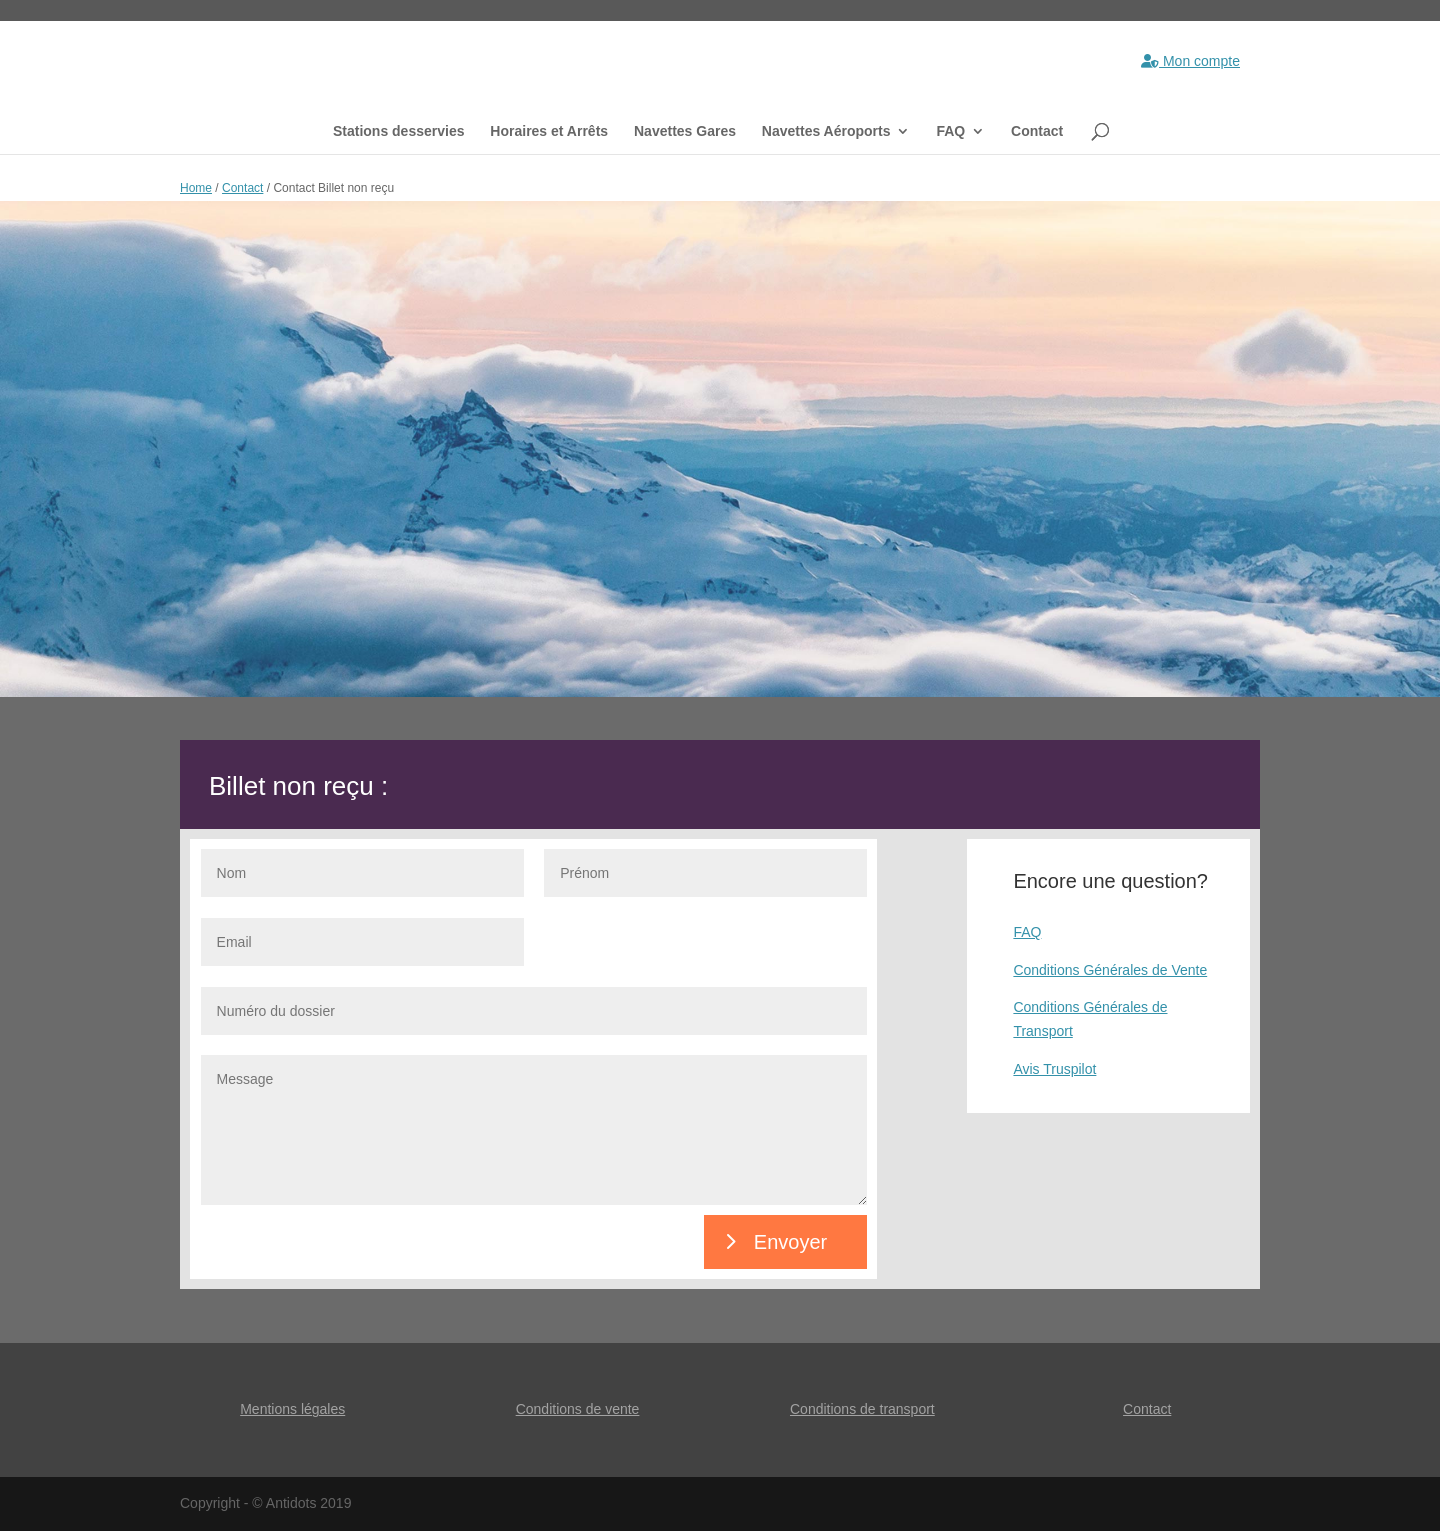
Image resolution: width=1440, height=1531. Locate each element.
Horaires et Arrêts (549, 131)
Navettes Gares (685, 131)
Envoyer (790, 1242)
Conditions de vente (578, 1409)
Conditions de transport (862, 1409)
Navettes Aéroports (826, 131)
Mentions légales (292, 1409)
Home (196, 188)
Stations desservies (399, 131)
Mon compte (1190, 61)
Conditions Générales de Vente (1110, 970)
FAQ (950, 131)
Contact (1037, 131)
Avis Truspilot (1054, 1069)
